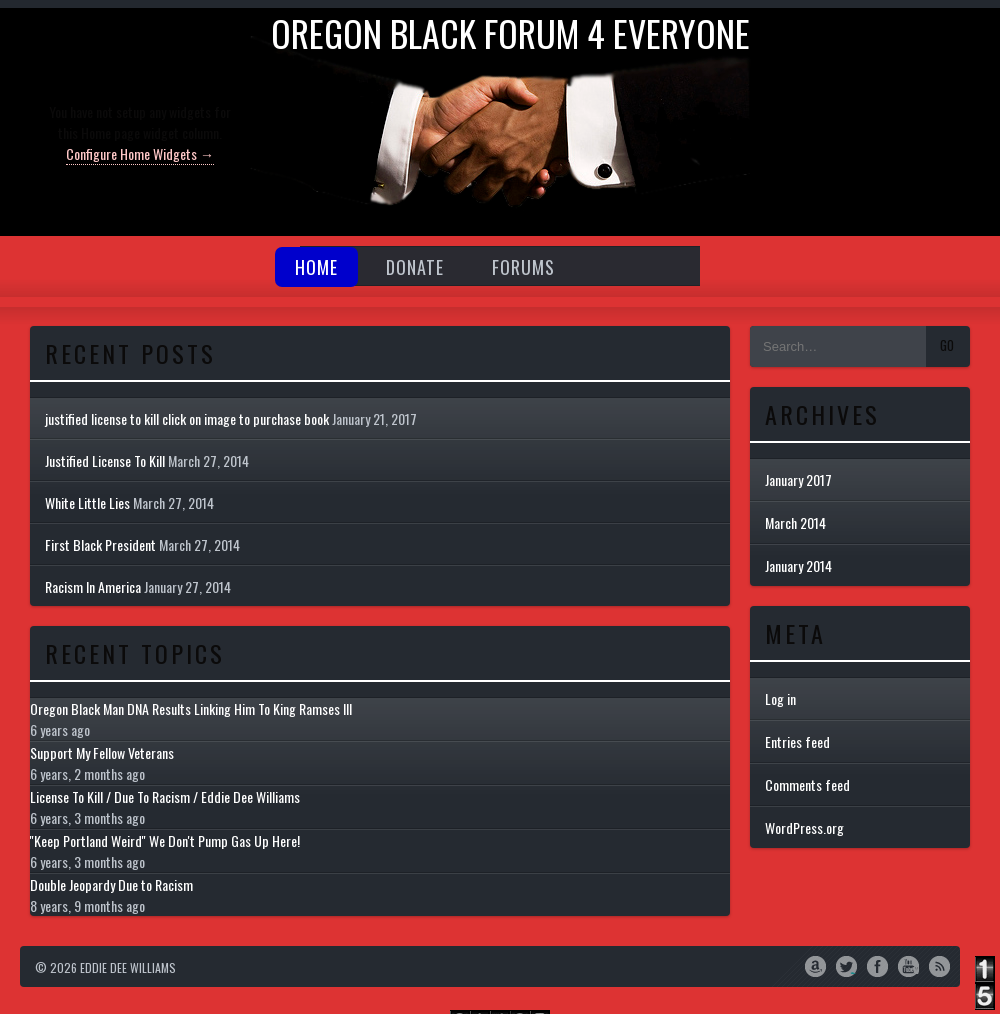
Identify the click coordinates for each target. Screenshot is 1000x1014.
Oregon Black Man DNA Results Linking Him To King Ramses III (191, 708)
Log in (780, 698)
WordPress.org (804, 827)
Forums (523, 267)
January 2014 (798, 565)
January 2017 (798, 479)
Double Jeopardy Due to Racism (111, 884)
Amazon (815, 965)
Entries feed (797, 741)
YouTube (908, 965)
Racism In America (93, 586)
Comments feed (807, 784)
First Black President (100, 544)
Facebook (877, 965)
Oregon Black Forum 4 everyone (510, 32)
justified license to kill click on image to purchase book (187, 418)
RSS (939, 965)
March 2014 (795, 522)
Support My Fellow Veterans (102, 752)
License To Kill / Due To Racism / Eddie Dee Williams (165, 796)
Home (316, 267)
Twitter (846, 965)
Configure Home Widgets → (140, 153)
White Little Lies (87, 502)
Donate (415, 267)
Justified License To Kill (105, 460)
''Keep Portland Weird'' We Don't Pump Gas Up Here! (165, 840)
